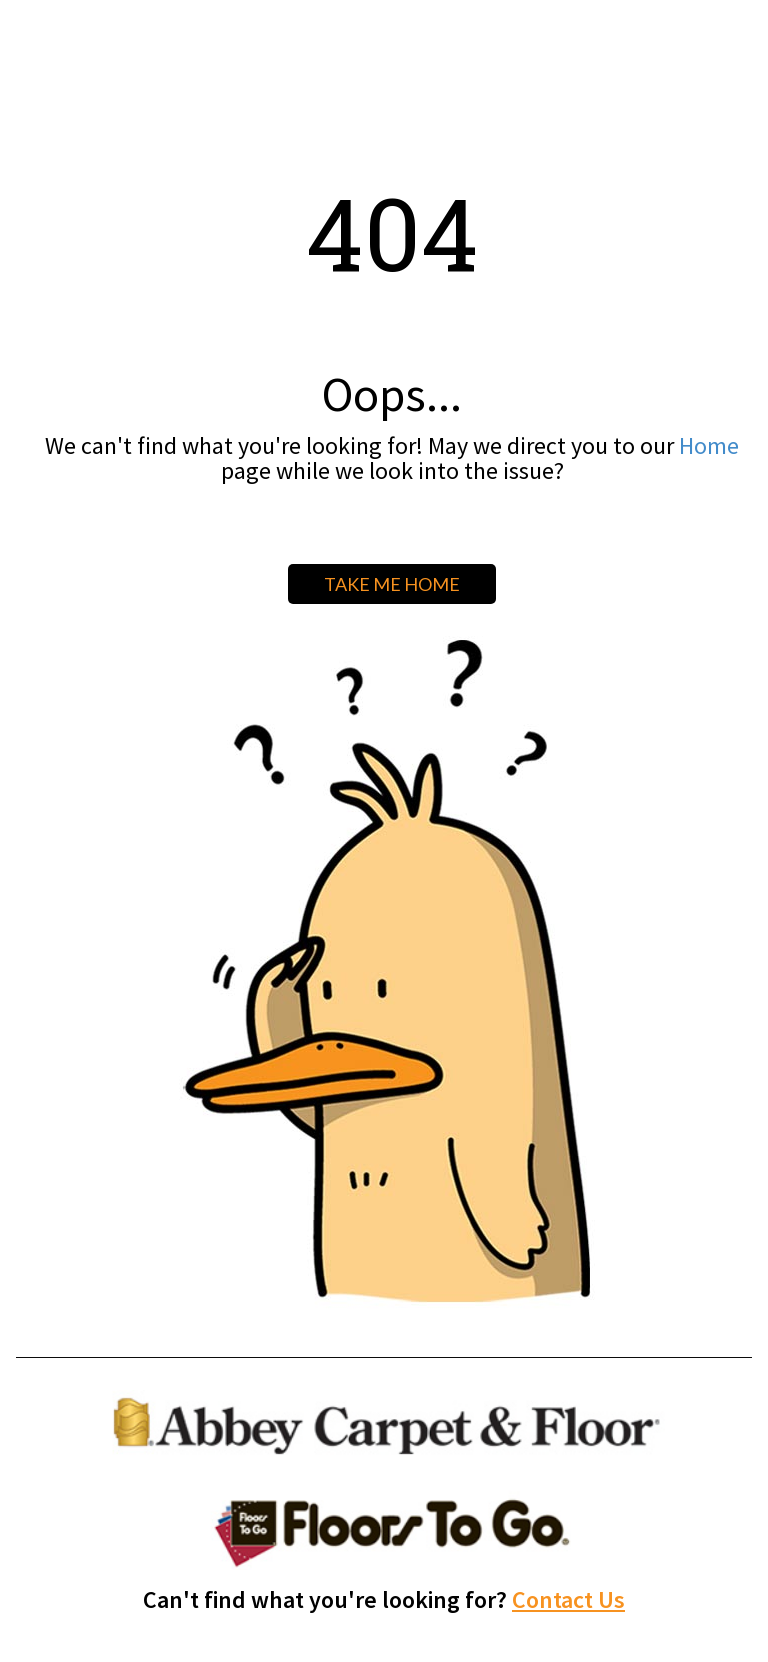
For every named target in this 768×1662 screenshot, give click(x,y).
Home (709, 445)
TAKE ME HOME (392, 584)
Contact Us (568, 1599)
